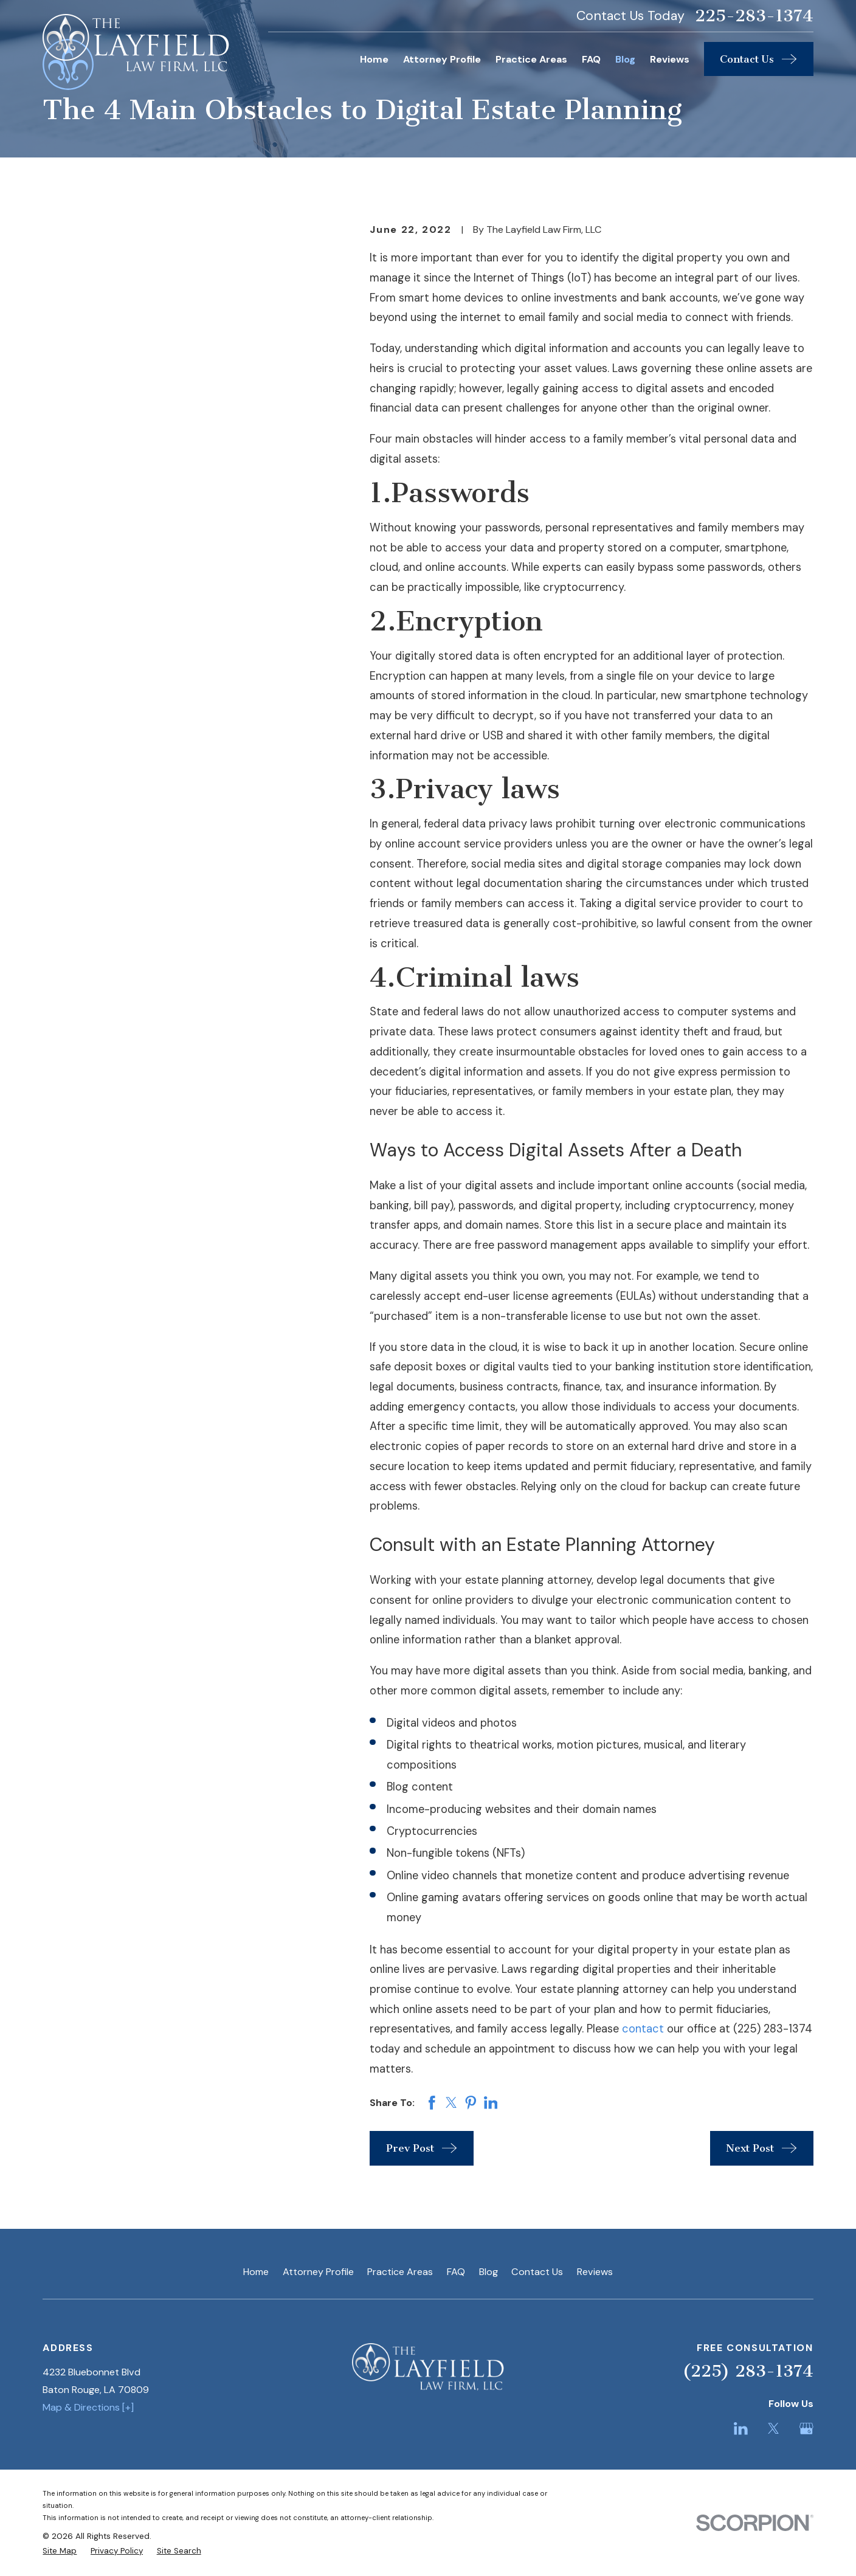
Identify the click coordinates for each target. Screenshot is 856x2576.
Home (256, 2271)
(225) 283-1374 (748, 2371)
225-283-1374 (754, 16)
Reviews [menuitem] (669, 59)
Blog (488, 2271)
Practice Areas (400, 2271)
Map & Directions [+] (88, 2407)
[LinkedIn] (741, 2429)
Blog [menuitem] (625, 59)
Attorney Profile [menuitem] (442, 59)
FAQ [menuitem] (591, 59)
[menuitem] (60, 2551)
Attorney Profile (318, 2271)
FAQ (456, 2271)
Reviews (595, 2271)
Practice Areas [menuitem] (531, 59)
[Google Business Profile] (806, 2429)
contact (643, 2029)
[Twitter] (774, 2429)
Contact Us (537, 2271)
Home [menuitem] (374, 59)
